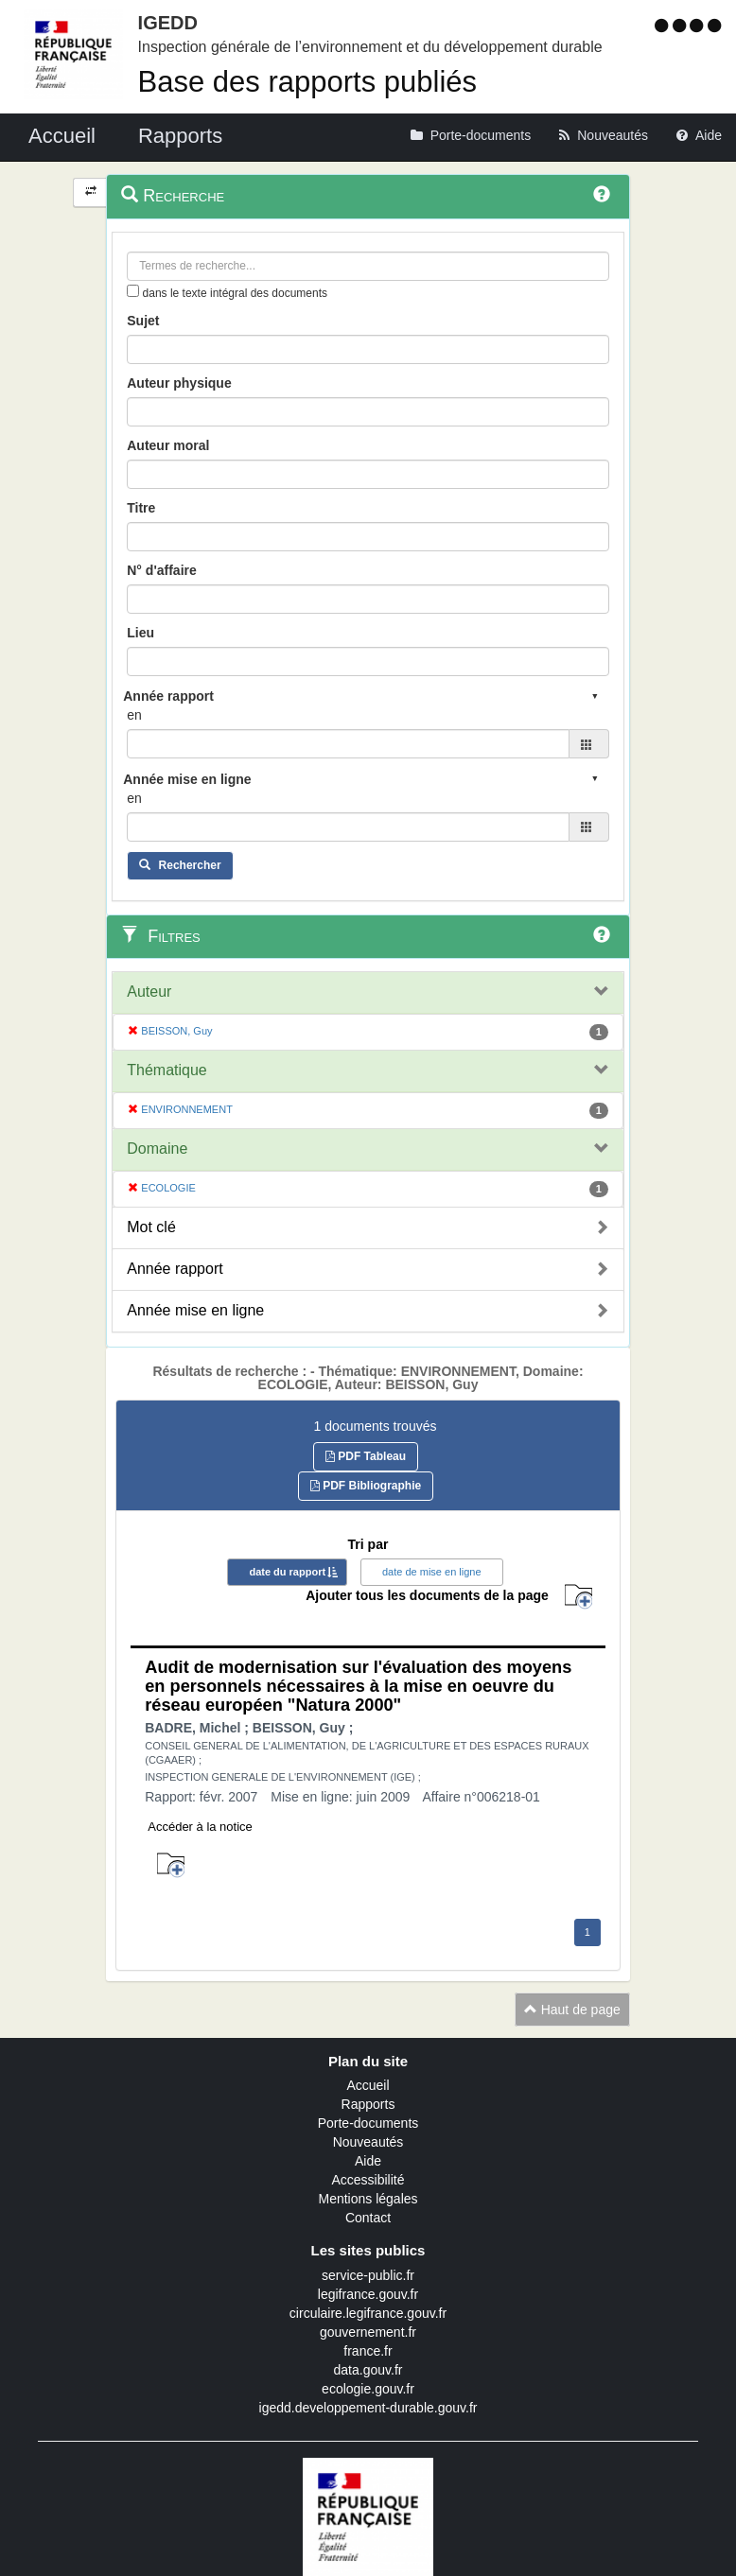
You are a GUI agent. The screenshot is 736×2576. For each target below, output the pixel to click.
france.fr (367, 2350)
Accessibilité (367, 2179)
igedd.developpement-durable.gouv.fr (368, 2407)
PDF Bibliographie (365, 1485)
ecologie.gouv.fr (368, 2388)
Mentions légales (367, 2198)
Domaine (157, 1148)
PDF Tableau (365, 1456)
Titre (141, 507)
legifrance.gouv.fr (368, 2294)
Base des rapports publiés (307, 81)
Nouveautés (368, 2142)
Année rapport (174, 1269)
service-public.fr (368, 2275)
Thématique (167, 1070)
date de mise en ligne (432, 1571)
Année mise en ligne (195, 1310)
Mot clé (151, 1227)
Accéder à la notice (200, 1826)
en (134, 714)
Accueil (367, 2085)
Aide (368, 2160)
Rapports (368, 2104)
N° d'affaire (162, 570)
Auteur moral (168, 445)
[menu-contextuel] (133, 291)
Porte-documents (368, 2123)
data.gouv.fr (368, 2369)
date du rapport (287, 1571)
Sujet (143, 320)
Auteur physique (179, 383)
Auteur (149, 991)
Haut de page (572, 2009)
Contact (368, 2217)
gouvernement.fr (368, 2332)
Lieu (140, 632)
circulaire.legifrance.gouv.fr (368, 2313)
